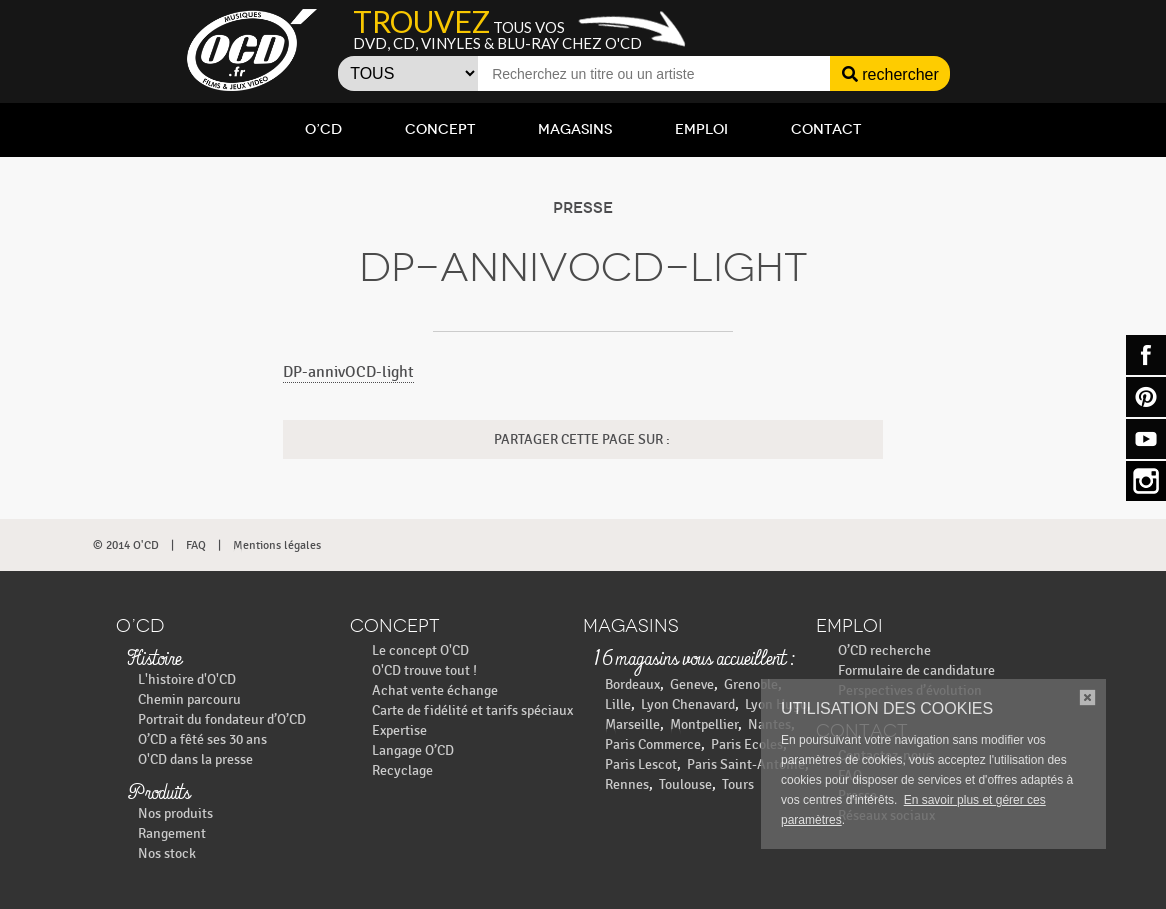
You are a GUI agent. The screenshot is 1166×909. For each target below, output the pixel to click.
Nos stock (167, 853)
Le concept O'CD (420, 650)
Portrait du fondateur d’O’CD (222, 719)
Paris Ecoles (747, 744)
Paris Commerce (653, 744)
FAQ (196, 545)
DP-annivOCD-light (348, 372)
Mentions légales (277, 545)
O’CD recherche (884, 650)
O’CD (323, 129)
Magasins (575, 129)
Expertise (399, 730)
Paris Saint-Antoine (746, 764)
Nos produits (175, 813)
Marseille (632, 724)
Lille (618, 704)
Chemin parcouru (189, 699)
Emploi (701, 129)
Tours (738, 784)
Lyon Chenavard (688, 704)
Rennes (627, 784)
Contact (826, 129)
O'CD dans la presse (195, 759)
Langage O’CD (413, 750)
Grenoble (751, 684)
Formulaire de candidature (916, 670)
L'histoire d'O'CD (187, 679)
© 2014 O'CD (126, 545)
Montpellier (704, 724)
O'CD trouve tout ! (424, 670)
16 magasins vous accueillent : (693, 660)
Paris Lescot (641, 764)
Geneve (692, 684)
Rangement (172, 833)
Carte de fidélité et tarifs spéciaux (472, 710)
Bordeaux (632, 684)
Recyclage (402, 770)
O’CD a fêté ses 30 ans (202, 739)
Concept (440, 129)
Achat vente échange (435, 690)
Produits (158, 794)
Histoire (154, 660)
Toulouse (685, 784)
